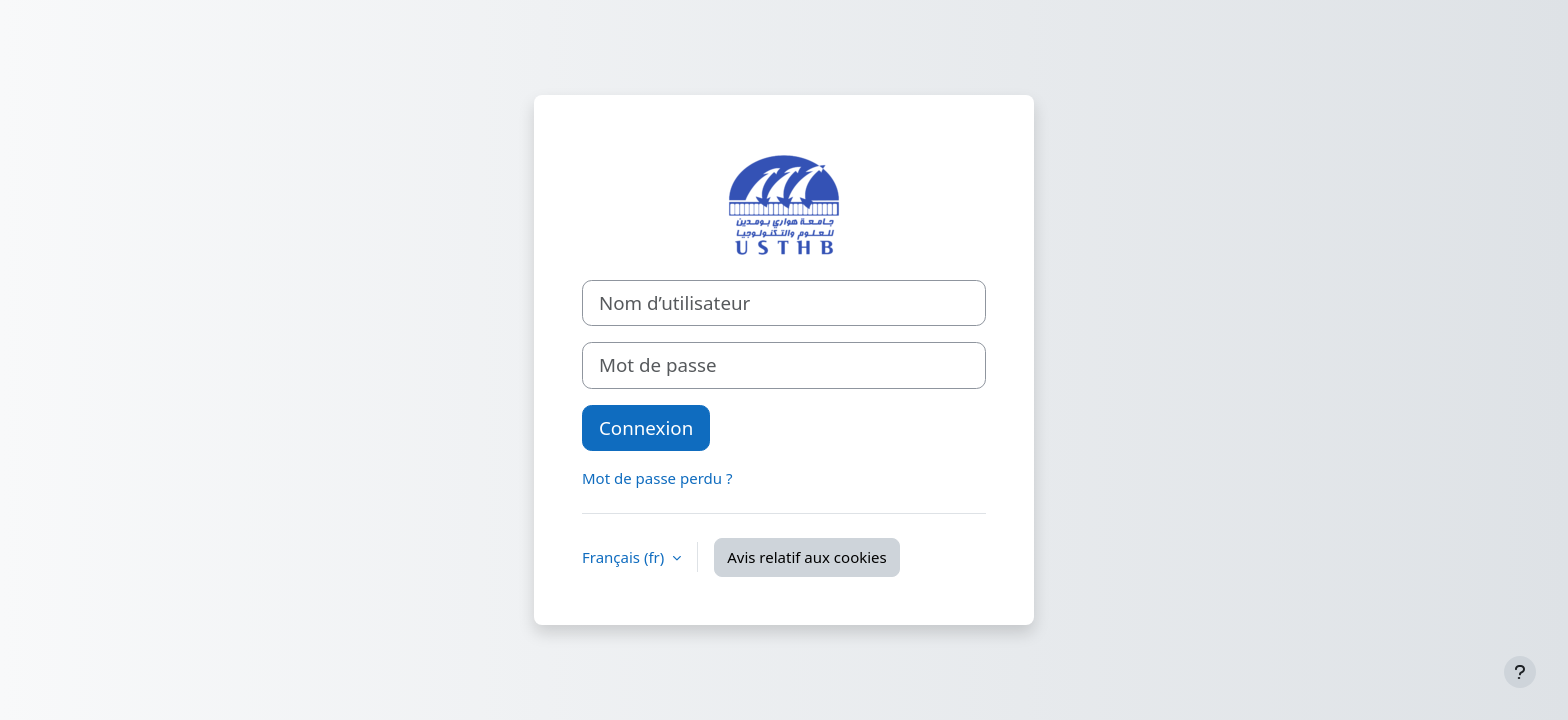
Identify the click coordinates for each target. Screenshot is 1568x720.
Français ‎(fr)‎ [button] (625, 557)
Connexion (646, 427)
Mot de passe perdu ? (657, 478)
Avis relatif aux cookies (807, 557)
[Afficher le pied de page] (1520, 672)
